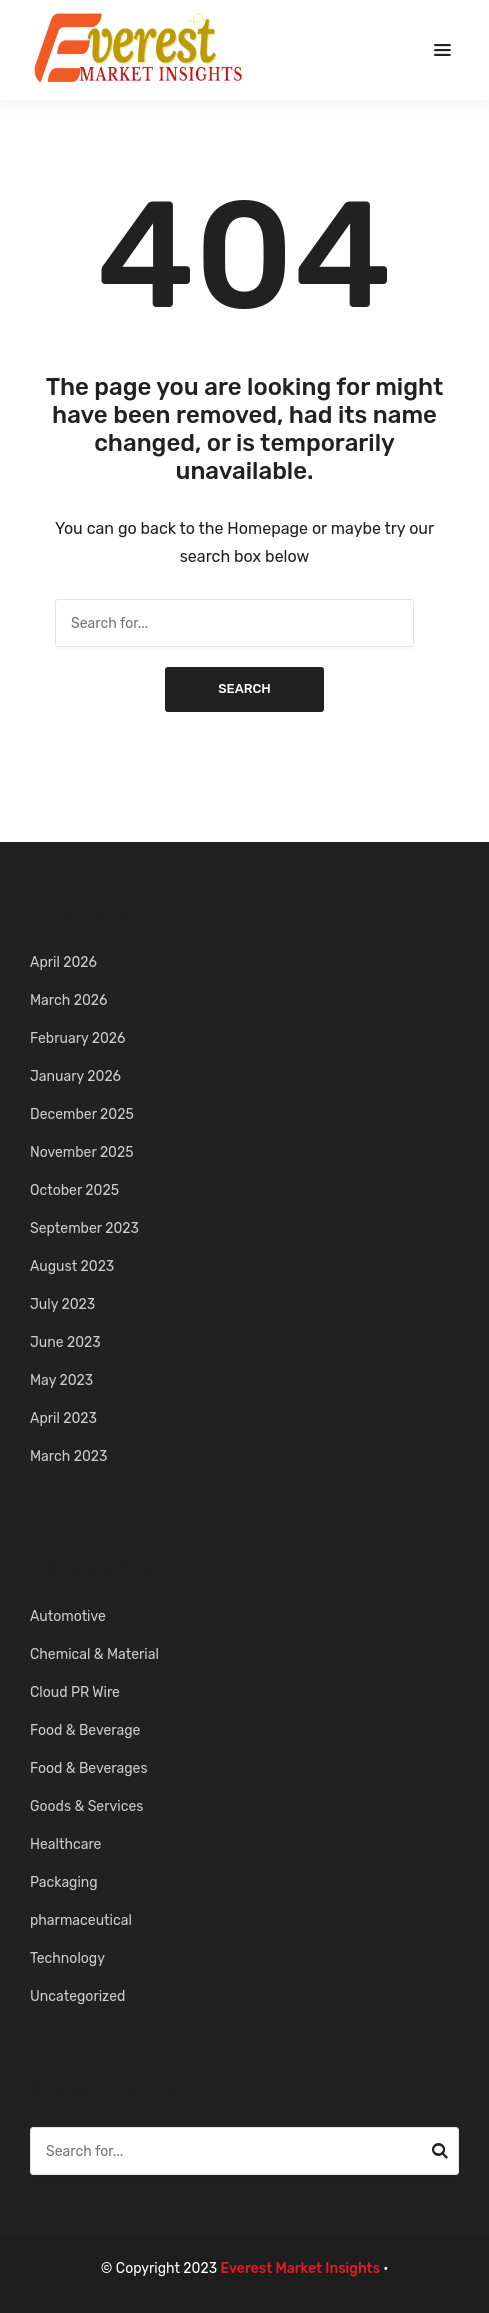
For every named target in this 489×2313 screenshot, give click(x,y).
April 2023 (63, 1418)
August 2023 (72, 1266)
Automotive (68, 1616)
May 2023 (61, 1380)
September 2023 (84, 1228)
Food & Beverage (85, 1730)
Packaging (64, 1882)
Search (244, 688)
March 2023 (68, 1456)
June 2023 (65, 1342)
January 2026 (75, 1076)
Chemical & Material (94, 1654)
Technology (67, 1958)
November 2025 (82, 1152)
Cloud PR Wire (75, 1692)
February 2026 (78, 1038)
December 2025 (82, 1114)
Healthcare (65, 1844)
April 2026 (63, 962)
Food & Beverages (89, 1768)
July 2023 (62, 1304)
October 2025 (74, 1190)
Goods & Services (86, 1806)
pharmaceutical (81, 1920)
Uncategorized (77, 1996)
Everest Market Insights (301, 2268)
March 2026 (68, 1000)
